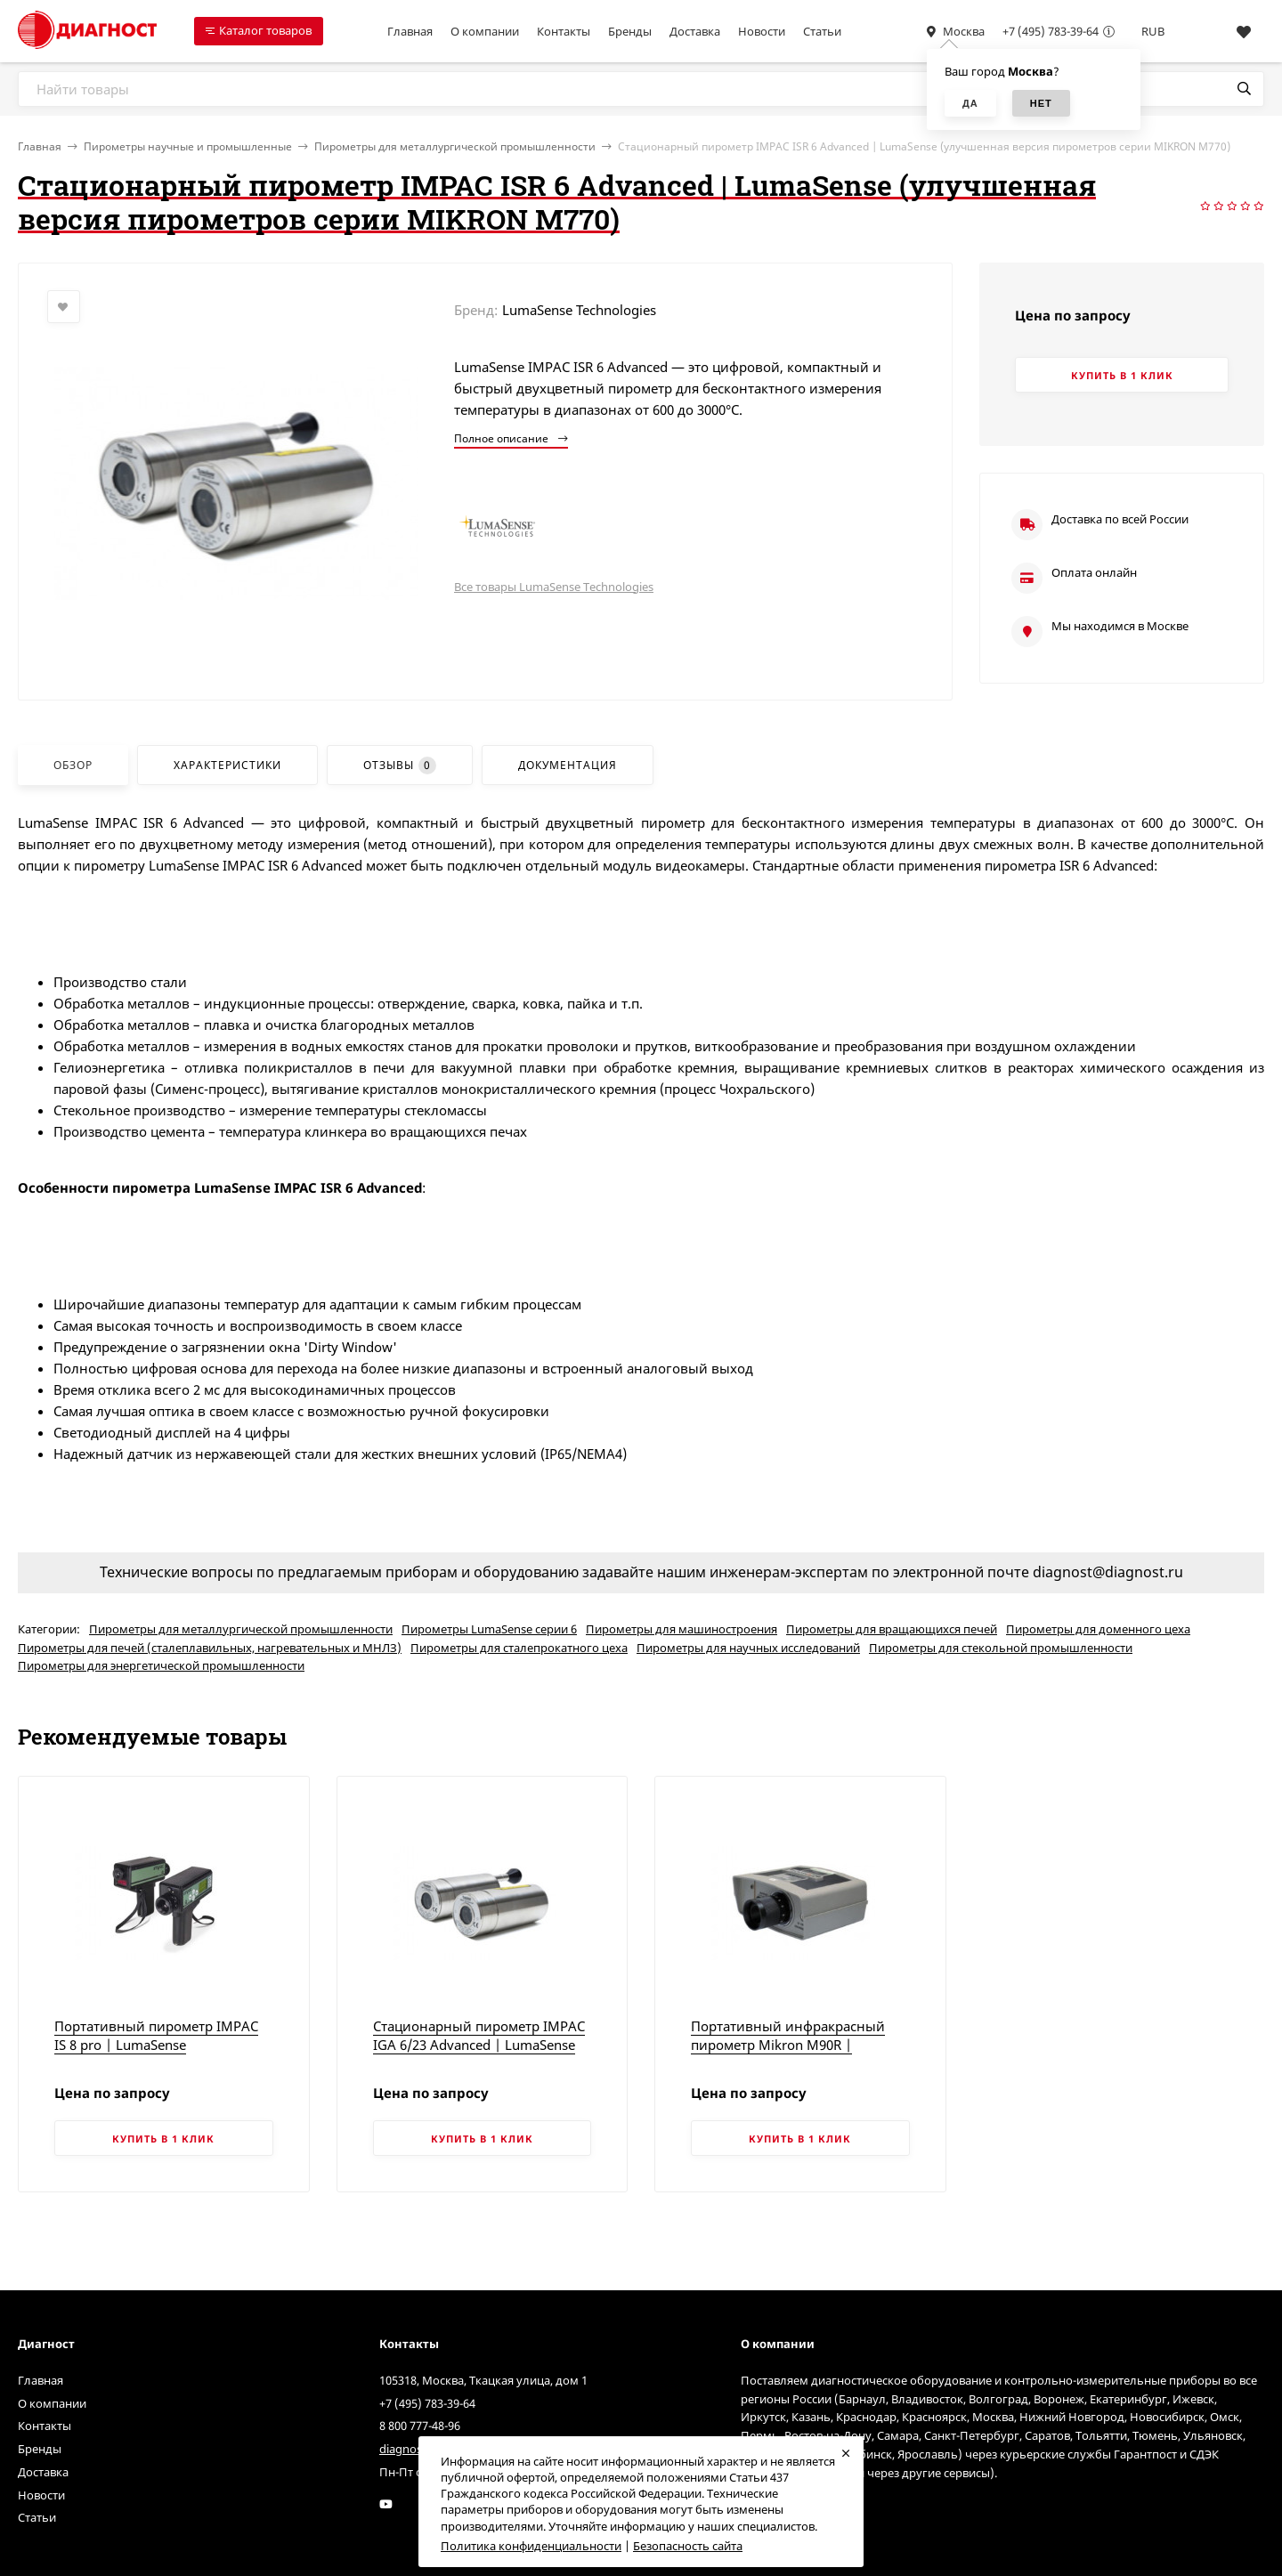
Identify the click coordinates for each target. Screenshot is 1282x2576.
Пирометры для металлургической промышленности (455, 146)
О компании (484, 31)
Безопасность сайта (687, 2546)
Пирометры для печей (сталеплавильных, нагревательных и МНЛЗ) (210, 1648)
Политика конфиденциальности (531, 2546)
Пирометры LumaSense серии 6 (489, 1629)
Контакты (563, 31)
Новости (761, 31)
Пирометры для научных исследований (748, 1648)
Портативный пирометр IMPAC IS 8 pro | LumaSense (156, 2035)
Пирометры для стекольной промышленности (1000, 1648)
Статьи (822, 31)
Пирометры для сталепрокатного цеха (519, 1648)
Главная (410, 31)
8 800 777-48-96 (419, 2426)
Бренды (630, 31)
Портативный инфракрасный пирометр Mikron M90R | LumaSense (788, 2044)
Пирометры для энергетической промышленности (161, 1665)
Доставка (694, 31)
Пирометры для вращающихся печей (891, 1629)
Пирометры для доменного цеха (1098, 1629)
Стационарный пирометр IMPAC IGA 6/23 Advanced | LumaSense (479, 2035)
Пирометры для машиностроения (681, 1629)
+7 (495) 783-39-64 (1050, 31)
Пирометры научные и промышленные (188, 146)
